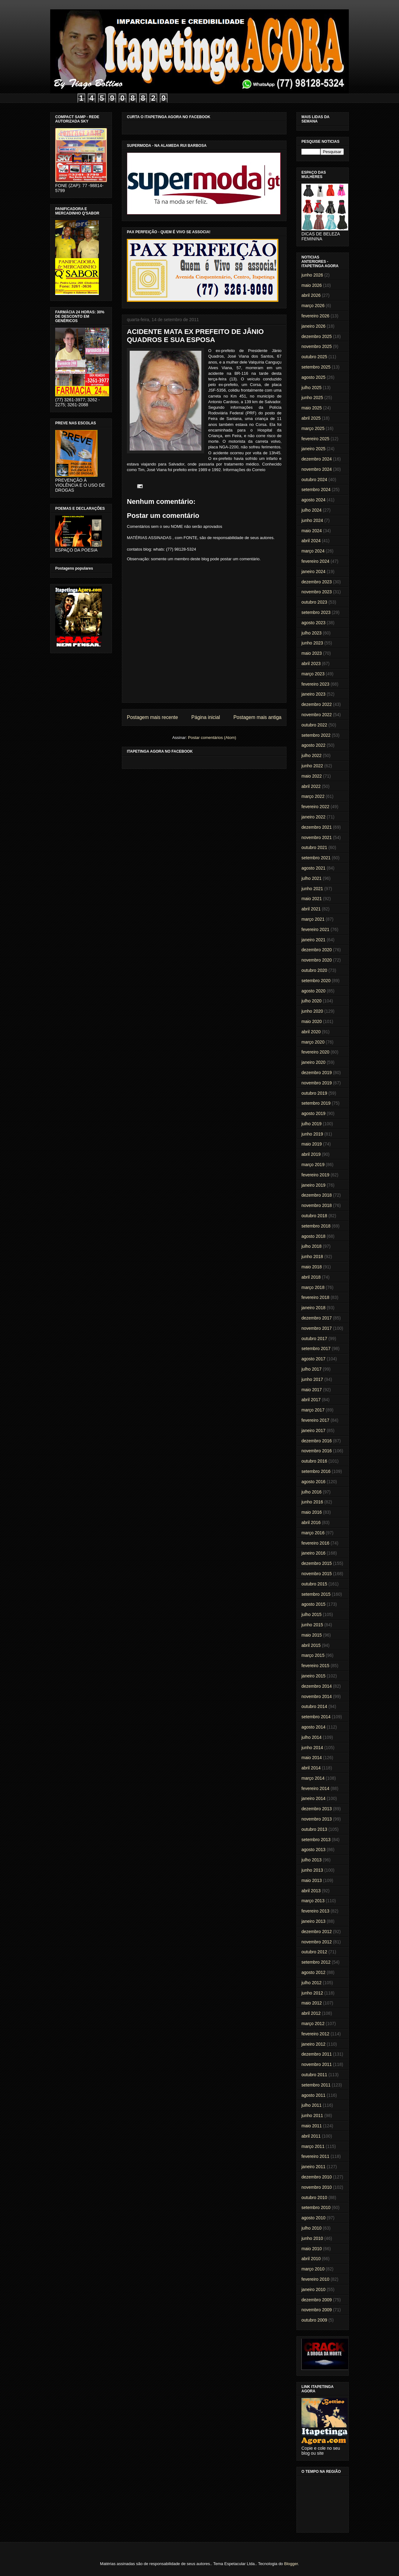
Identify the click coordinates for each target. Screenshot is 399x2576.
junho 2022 (312, 765)
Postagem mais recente (152, 717)
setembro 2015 (315, 1594)
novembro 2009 (316, 2309)
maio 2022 (311, 776)
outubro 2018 (314, 1215)
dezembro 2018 (316, 1195)
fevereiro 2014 (315, 1788)
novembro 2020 (316, 960)
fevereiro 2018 (315, 1297)
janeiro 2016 (313, 1553)
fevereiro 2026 (315, 315)
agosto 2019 (313, 1113)
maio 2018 (311, 1266)
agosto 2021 (313, 868)
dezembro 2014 (316, 1686)
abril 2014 (311, 1767)
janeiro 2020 (313, 1062)
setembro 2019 (315, 1103)
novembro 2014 (316, 1696)
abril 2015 (311, 1645)
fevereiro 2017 (315, 1420)
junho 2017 (312, 1379)
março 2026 (312, 305)
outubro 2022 (314, 724)
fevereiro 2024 (315, 561)
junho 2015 (312, 1624)
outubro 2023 (314, 602)
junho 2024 (312, 520)
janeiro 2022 (313, 816)
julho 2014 (311, 1737)
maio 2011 (311, 2125)
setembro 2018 (315, 1225)
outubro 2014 (314, 1706)
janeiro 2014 (313, 1798)
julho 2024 (311, 510)
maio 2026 (311, 285)
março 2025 (312, 428)
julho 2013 (311, 1859)
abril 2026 (311, 295)
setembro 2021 (315, 857)
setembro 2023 (315, 612)
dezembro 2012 (316, 1931)
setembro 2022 (315, 735)
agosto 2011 (313, 2095)
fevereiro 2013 (315, 1910)
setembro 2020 (315, 980)
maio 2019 (311, 1143)
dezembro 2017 (316, 1317)
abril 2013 (311, 1890)
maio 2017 (311, 1389)
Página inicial (205, 717)
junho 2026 (312, 275)
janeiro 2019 (313, 1185)
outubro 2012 (314, 1951)
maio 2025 (311, 407)
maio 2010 (311, 2248)
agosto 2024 (313, 499)
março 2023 (312, 673)
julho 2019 (311, 1123)
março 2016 (312, 1532)
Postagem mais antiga (257, 717)
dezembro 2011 (316, 2054)
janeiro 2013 (313, 1921)
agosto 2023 (313, 622)
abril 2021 (311, 908)
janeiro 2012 (313, 2044)
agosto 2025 (313, 377)
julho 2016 (311, 1491)
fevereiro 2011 (315, 2156)
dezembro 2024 (316, 458)
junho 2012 (312, 1992)
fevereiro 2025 (315, 438)
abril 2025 (311, 418)
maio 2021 (311, 898)
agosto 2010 (313, 2217)
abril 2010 (311, 2258)
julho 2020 (311, 1000)
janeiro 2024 (313, 571)
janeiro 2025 (313, 448)
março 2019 (312, 1164)
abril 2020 (311, 1031)
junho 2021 (312, 888)
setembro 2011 (315, 2084)
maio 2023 (311, 653)
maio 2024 (311, 530)
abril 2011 (311, 2136)
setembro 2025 (315, 366)
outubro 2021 (314, 847)
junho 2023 (312, 642)
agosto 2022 (313, 745)
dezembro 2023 (316, 581)
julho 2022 (311, 755)
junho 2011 (312, 2115)
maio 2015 (311, 1635)
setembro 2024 (315, 489)
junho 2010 (312, 2238)
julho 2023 (311, 632)
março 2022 (312, 796)
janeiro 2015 (313, 1675)
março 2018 (312, 1287)
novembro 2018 (316, 1205)
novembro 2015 (316, 1573)
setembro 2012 (315, 1962)
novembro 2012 (316, 1941)
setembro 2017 (315, 1348)
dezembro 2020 (316, 949)
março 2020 (312, 1042)
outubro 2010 (314, 2197)
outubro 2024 (314, 479)
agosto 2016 (313, 1481)
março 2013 (312, 1900)
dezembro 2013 (316, 1808)
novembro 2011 (316, 2064)
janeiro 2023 (313, 694)
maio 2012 (311, 2002)
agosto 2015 (313, 1604)
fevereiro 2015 (315, 1665)
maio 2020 (311, 1021)
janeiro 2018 (313, 1307)
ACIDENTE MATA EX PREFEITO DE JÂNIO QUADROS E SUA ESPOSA (195, 336)
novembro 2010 (316, 2187)
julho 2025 (311, 387)
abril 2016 (311, 1522)
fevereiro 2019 (315, 1174)
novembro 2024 (316, 469)
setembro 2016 (315, 1471)
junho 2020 (312, 1011)
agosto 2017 (313, 1358)
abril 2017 (311, 1399)
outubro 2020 (314, 970)
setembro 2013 (315, 1839)
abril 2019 (311, 1154)
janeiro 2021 (313, 939)
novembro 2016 (316, 1450)
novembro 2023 (316, 591)
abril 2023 (311, 663)
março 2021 (312, 919)
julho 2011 (311, 2105)
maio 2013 (311, 1880)
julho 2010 (311, 2228)
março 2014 (312, 1778)
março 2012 (312, 2023)
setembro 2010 (315, 2207)
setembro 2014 (315, 1716)
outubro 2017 (314, 1338)
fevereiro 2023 (315, 684)
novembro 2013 (316, 1818)
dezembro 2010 (316, 2176)
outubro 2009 (314, 2320)
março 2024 (312, 550)
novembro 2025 (316, 346)
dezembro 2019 (316, 1072)
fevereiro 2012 (315, 2033)
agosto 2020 (313, 990)
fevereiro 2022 (315, 806)
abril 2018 (311, 1277)
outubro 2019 (314, 1093)
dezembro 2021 (316, 827)
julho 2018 (311, 1246)
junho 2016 (312, 1501)
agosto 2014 (313, 1727)
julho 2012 (311, 1982)
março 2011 (312, 2146)
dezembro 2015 (316, 1563)
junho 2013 (312, 1870)
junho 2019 (312, 1133)
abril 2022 (311, 786)
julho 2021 (311, 878)
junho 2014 (312, 1747)
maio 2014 (311, 1757)
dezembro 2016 (316, 1440)
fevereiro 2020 (315, 1051)
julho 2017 (311, 1369)
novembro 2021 (316, 837)
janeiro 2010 (313, 2289)
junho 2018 (312, 1256)
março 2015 (312, 1655)
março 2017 (312, 1409)
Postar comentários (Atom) (212, 737)
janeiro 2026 (313, 326)
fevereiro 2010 (315, 2279)
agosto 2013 (313, 1849)
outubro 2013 (314, 1829)
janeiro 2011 (313, 2166)
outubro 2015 (314, 1583)
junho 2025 (312, 397)
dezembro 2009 (316, 2299)
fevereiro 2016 (315, 1543)
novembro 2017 (316, 1328)
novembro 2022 (316, 714)
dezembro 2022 (316, 704)
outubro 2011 (314, 2074)
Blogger (291, 2563)
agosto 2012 (313, 1972)
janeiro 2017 (313, 1430)
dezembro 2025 (316, 336)
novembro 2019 (316, 1082)
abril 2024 (311, 540)
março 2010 (312, 2268)
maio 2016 (311, 1512)
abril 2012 (311, 2013)
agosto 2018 (313, 1236)
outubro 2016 (314, 1461)
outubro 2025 (314, 356)
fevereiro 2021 (315, 929)
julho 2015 (311, 1614)
